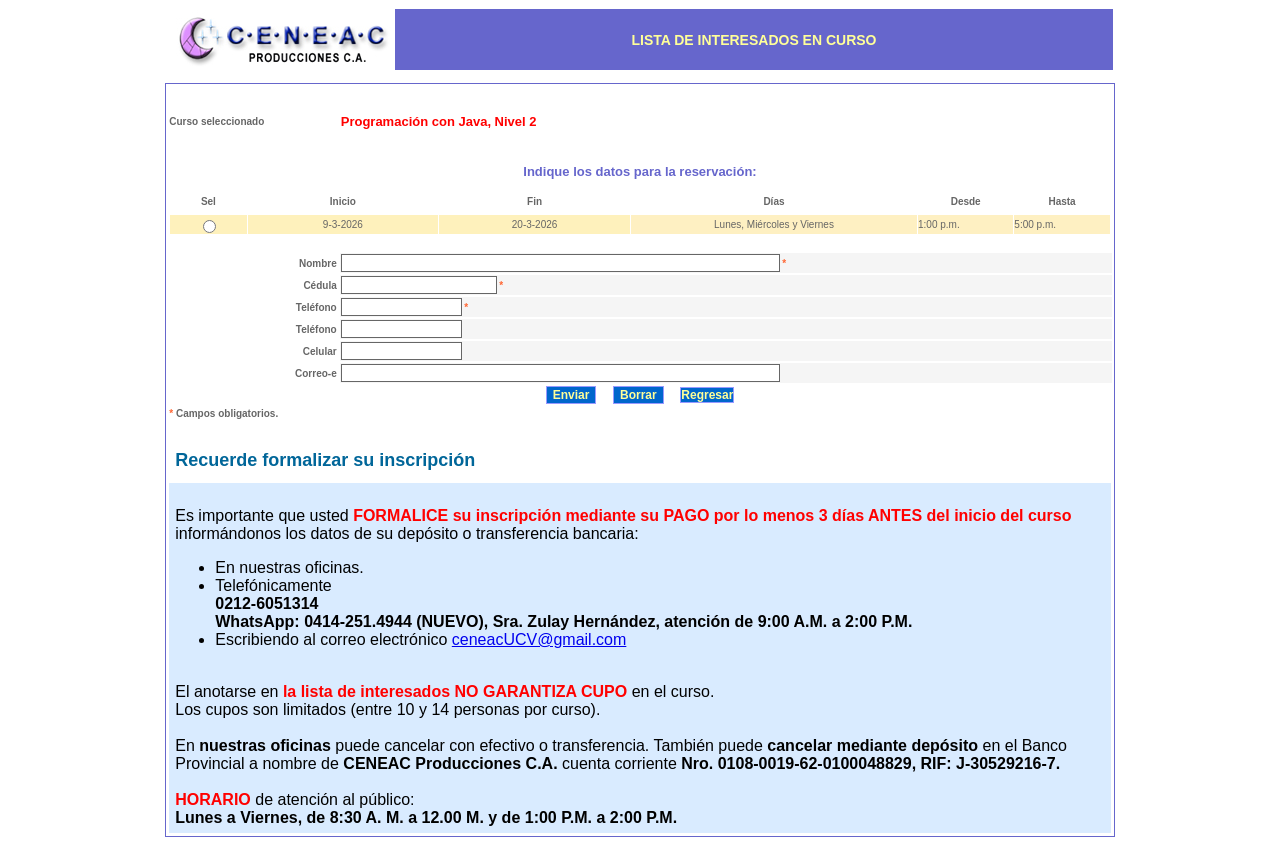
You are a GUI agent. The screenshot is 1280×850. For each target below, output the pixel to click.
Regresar (707, 395)
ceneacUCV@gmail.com (539, 639)
